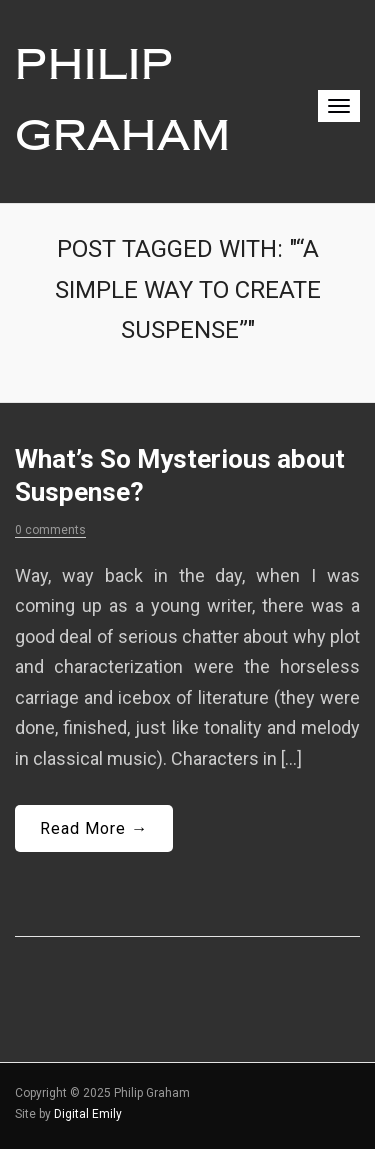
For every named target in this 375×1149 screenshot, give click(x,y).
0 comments (50, 530)
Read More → (94, 828)
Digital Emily (88, 1114)
